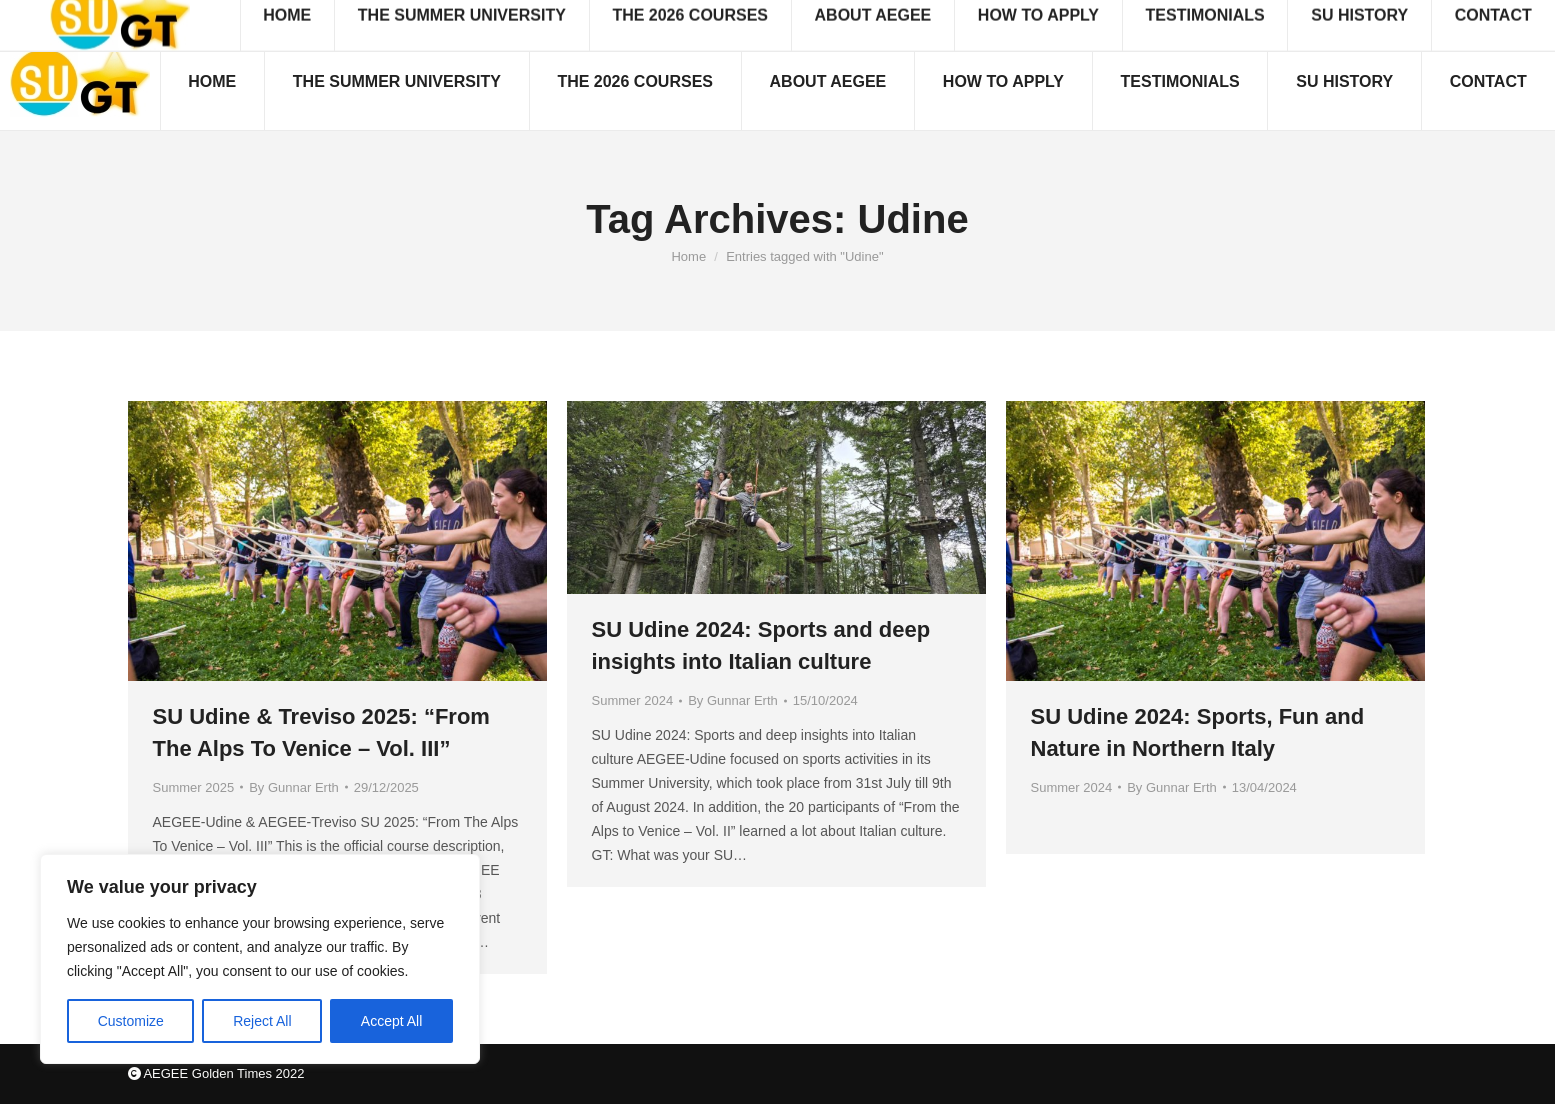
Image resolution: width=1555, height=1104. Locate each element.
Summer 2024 (633, 700)
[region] (260, 959)
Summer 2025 (194, 787)
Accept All (391, 1021)
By (294, 787)
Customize (131, 1021)
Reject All (262, 1021)
